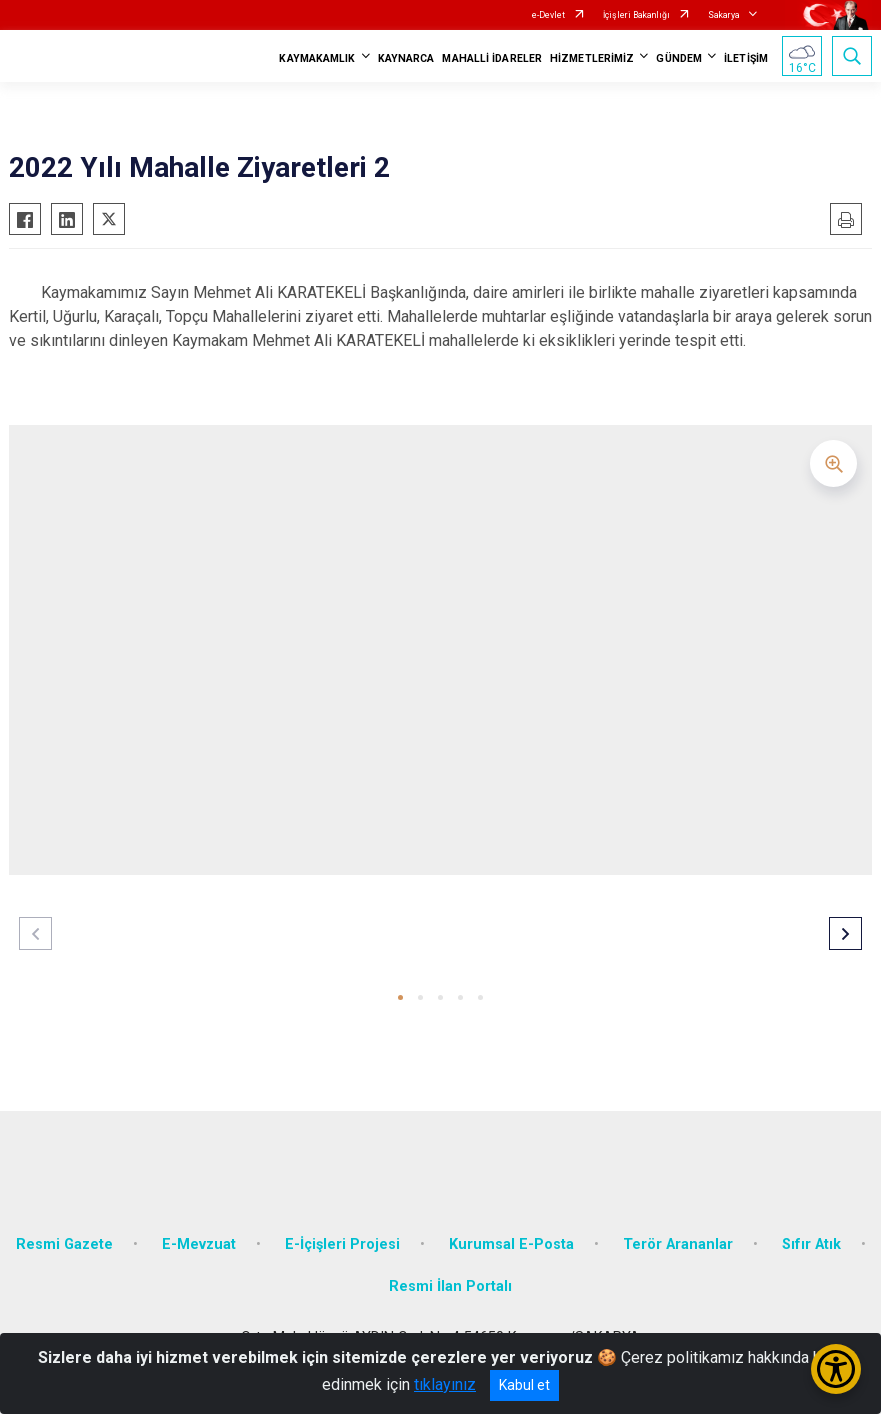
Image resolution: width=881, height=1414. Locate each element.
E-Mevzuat (199, 1244)
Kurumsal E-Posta (511, 1244)
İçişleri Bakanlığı (636, 15)
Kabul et (524, 1385)
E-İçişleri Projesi (342, 1244)
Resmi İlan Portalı (450, 1286)
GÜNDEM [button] (679, 58)
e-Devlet (548, 15)
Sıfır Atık (811, 1244)
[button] (400, 997)
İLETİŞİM (746, 58)
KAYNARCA (406, 58)
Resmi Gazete (64, 1244)
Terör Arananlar (678, 1244)
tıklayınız (445, 1384)
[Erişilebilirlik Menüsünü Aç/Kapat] (836, 1369)
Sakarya (724, 15)
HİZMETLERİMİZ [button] (592, 58)
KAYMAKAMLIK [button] (317, 58)
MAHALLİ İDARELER (492, 58)
